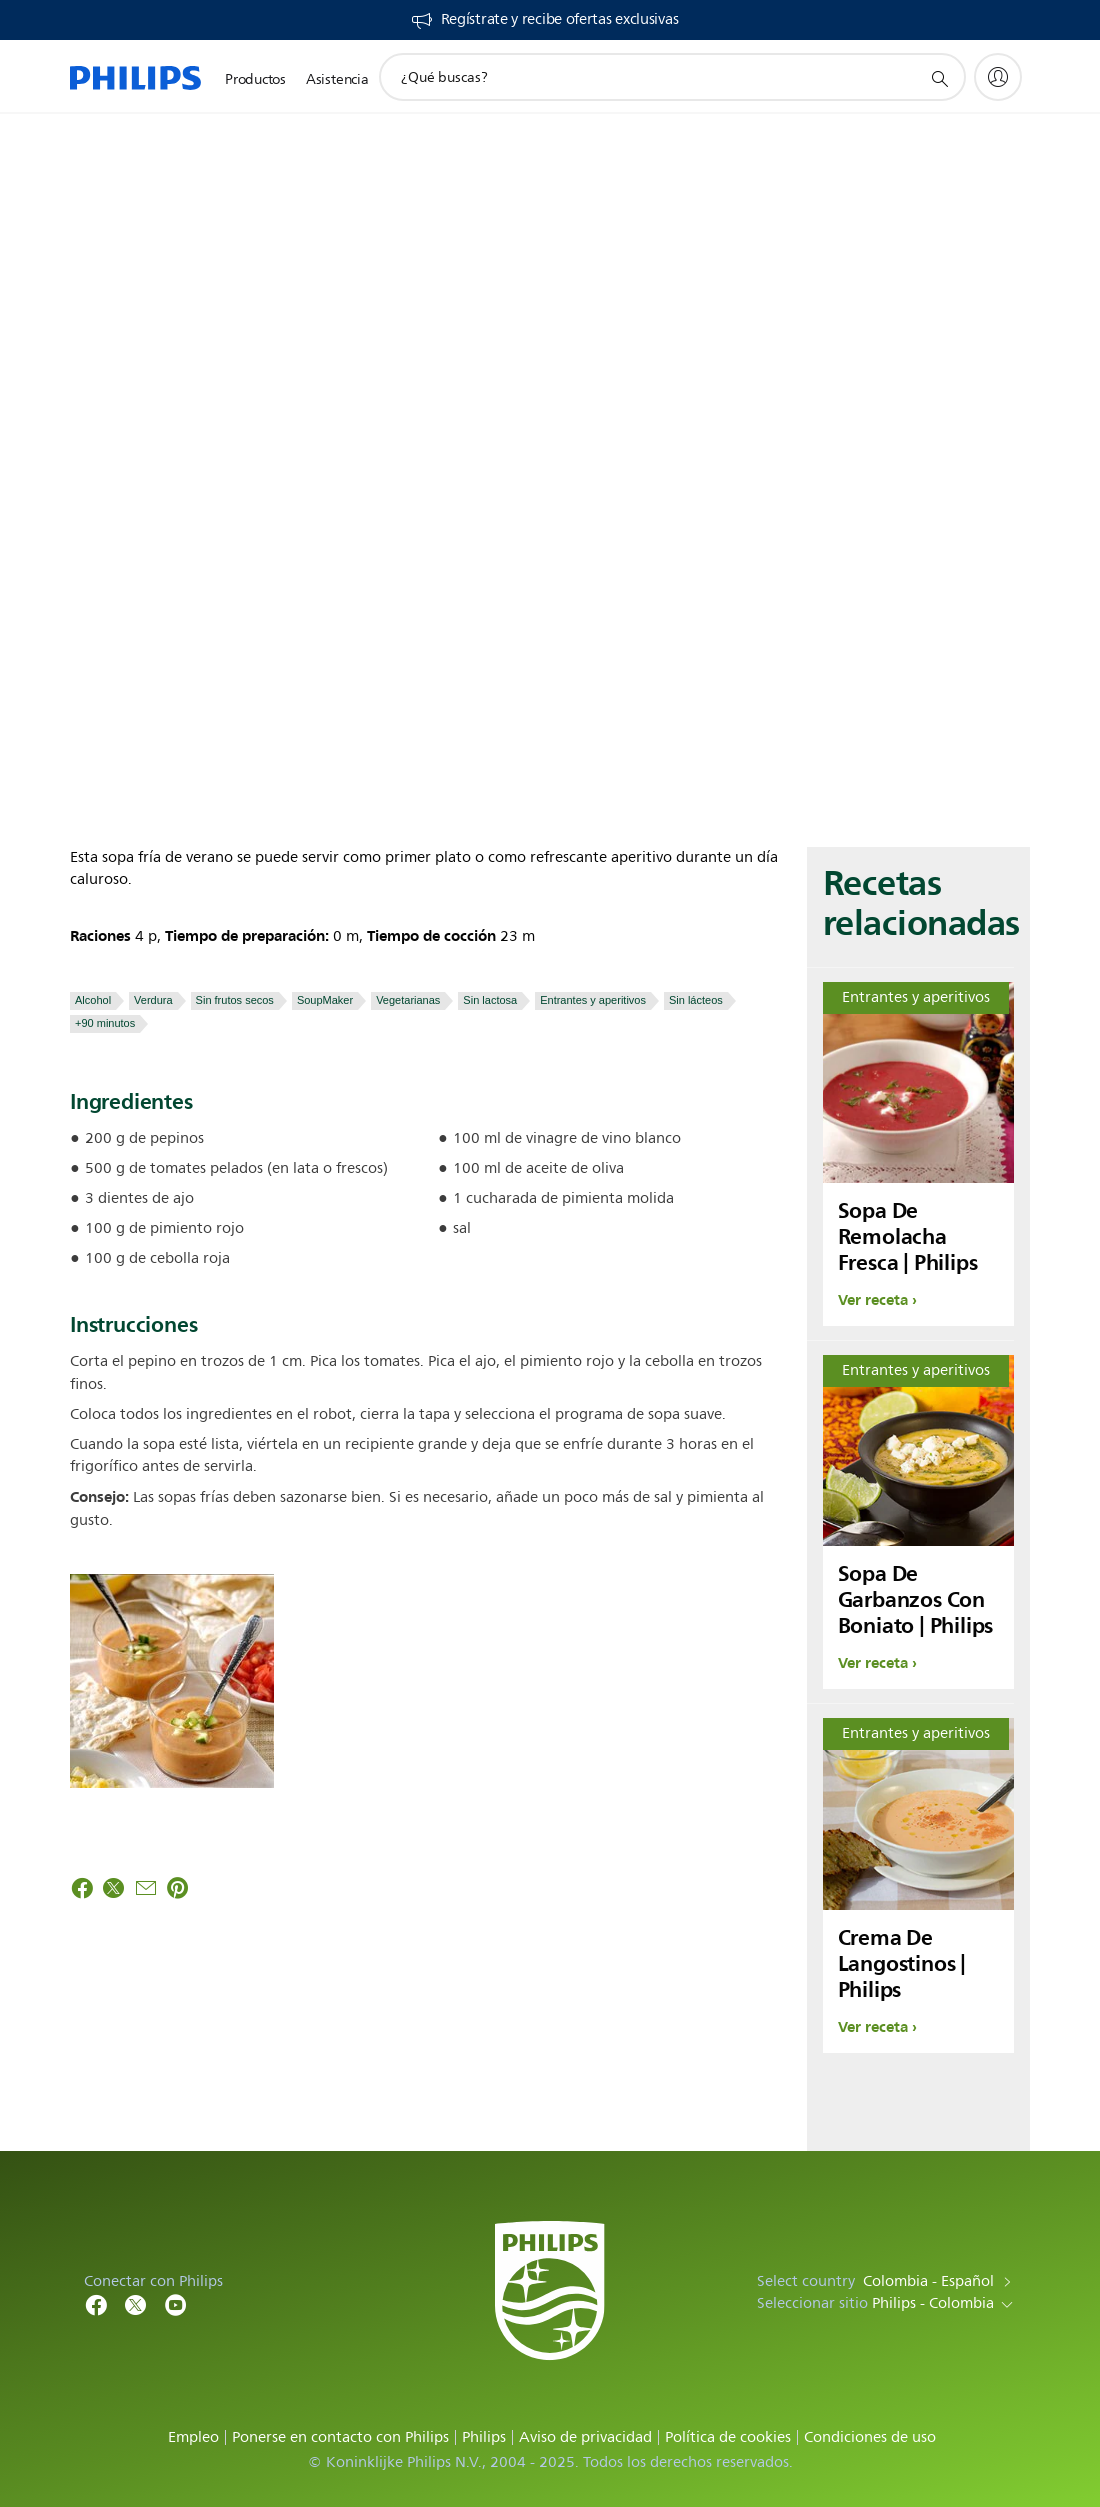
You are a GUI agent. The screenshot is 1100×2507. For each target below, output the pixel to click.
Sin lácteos (696, 1000)
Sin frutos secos (235, 1000)
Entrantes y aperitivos (593, 1000)
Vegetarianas (408, 1000)
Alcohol (93, 1000)
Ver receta (873, 1300)
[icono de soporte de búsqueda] (939, 78)
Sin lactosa (490, 1000)
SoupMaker (325, 1000)
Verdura (153, 1000)
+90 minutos (105, 1023)
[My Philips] (998, 77)
